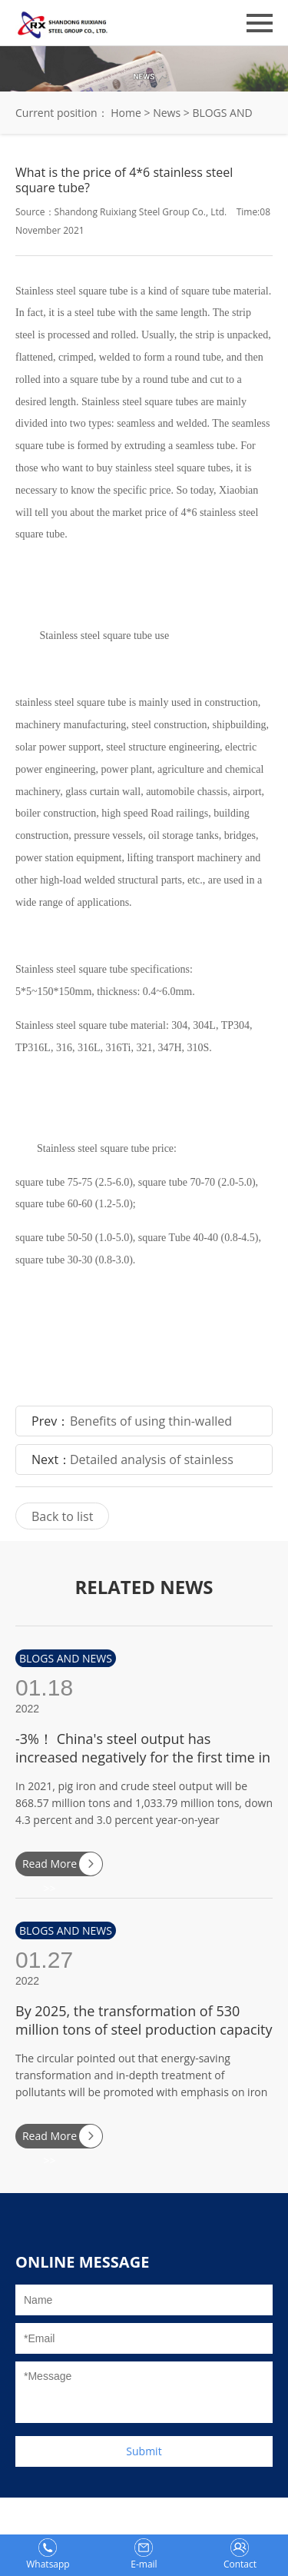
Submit (143, 2451)
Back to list (62, 1516)
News (166, 112)
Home (126, 112)
